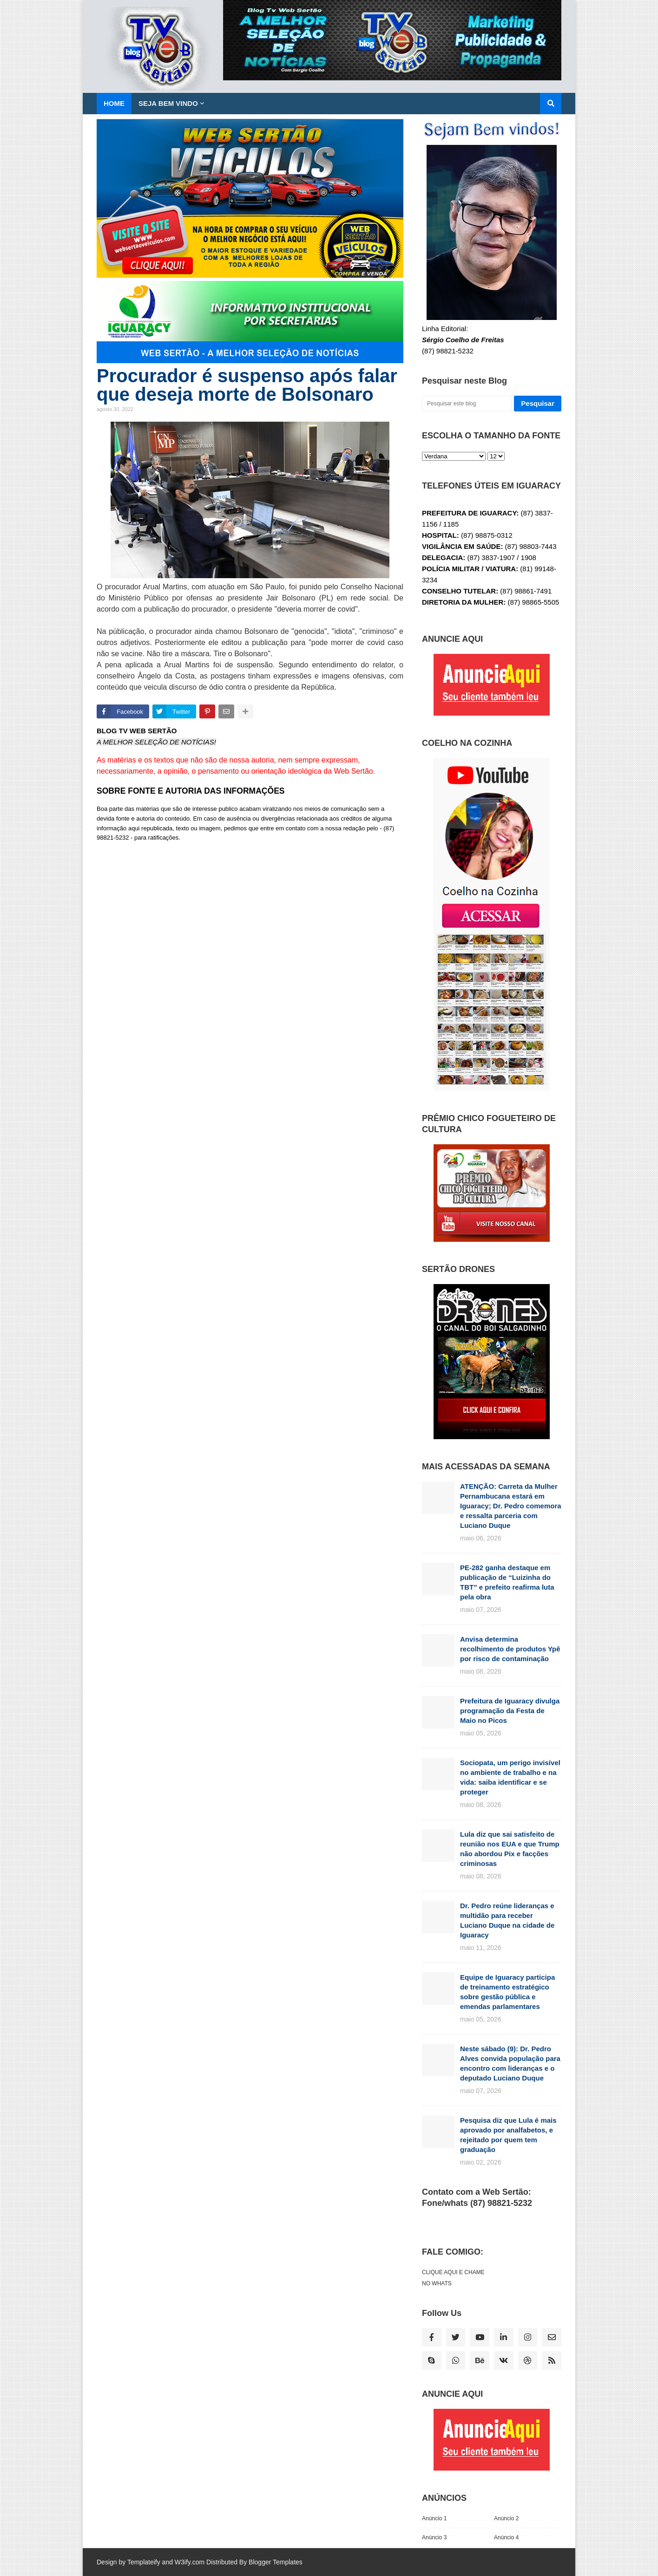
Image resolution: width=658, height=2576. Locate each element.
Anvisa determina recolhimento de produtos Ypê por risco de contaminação (510, 1649)
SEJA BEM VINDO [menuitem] (168, 103)
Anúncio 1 (434, 2518)
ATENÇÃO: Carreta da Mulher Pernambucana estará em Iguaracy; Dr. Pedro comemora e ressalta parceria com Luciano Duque (510, 1505)
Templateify (143, 2562)
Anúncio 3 (434, 2537)
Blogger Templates (276, 2562)
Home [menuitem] (114, 103)
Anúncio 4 (506, 2537)
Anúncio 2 (506, 2518)
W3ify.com (189, 2562)
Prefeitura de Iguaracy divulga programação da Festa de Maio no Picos (509, 1710)
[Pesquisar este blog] (467, 403)
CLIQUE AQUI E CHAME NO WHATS (453, 2278)
